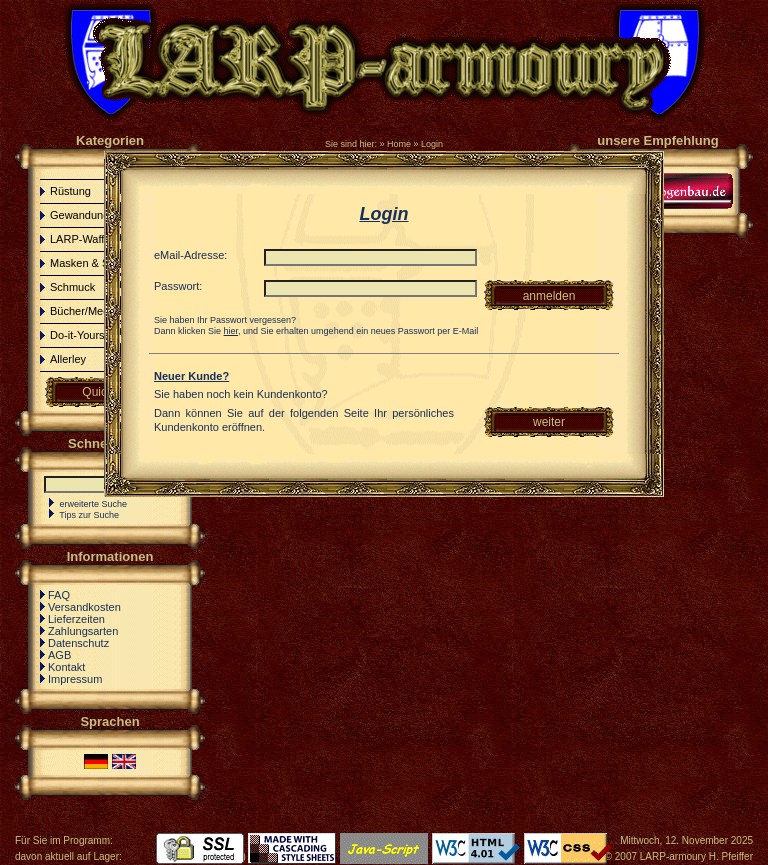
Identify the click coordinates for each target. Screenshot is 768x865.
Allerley (68, 359)
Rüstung (70, 191)
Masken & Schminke (100, 263)
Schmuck (72, 287)
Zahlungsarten (83, 631)
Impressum (75, 679)
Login (432, 144)
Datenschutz (78, 643)
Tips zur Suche (89, 515)
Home (399, 144)
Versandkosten (84, 607)
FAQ (59, 595)
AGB (59, 655)
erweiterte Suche (94, 504)
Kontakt (66, 667)
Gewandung (79, 215)
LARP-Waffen (83, 239)
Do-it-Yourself (83, 335)
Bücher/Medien (87, 311)
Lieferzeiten (76, 619)
